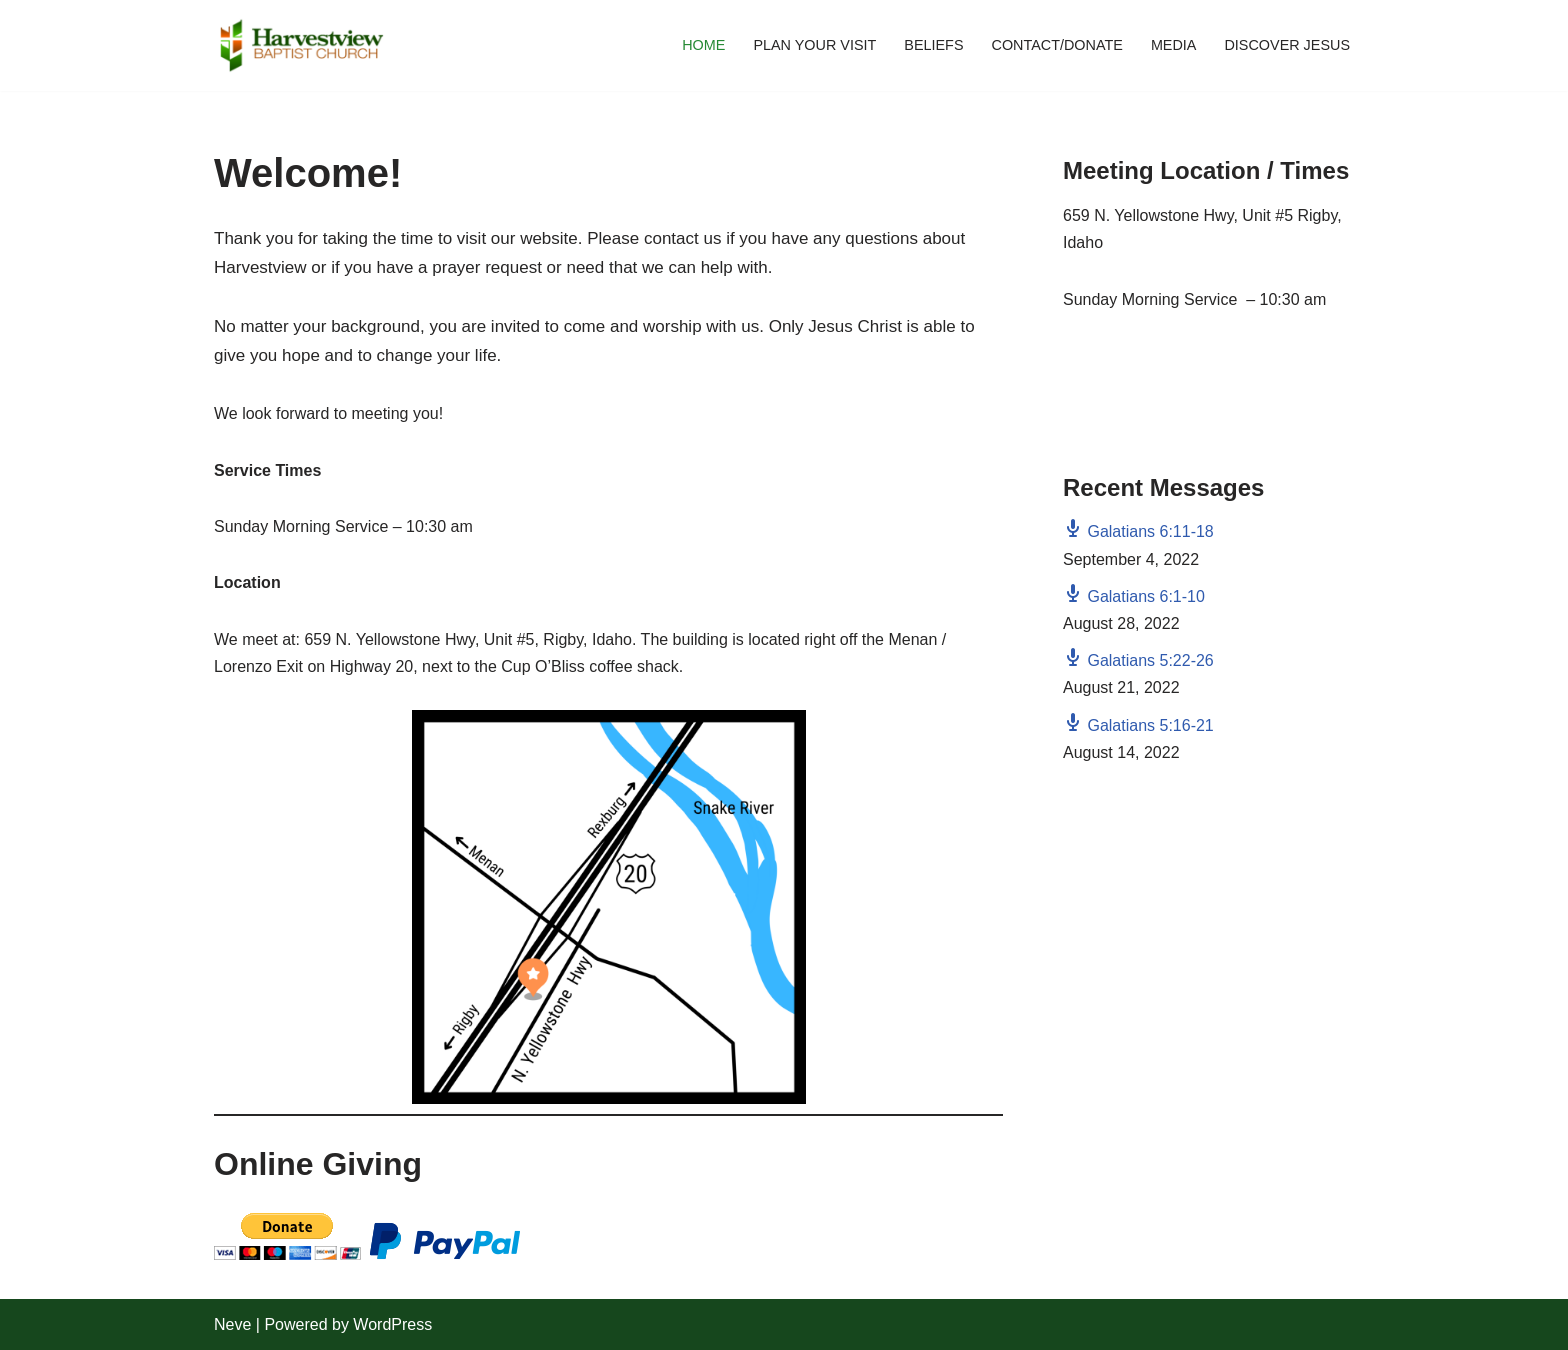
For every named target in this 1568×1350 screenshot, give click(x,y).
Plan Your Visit (814, 45)
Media (1174, 45)
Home (703, 45)
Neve (232, 1324)
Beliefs (933, 45)
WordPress (392, 1324)
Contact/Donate (1056, 45)
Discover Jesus (1287, 45)
